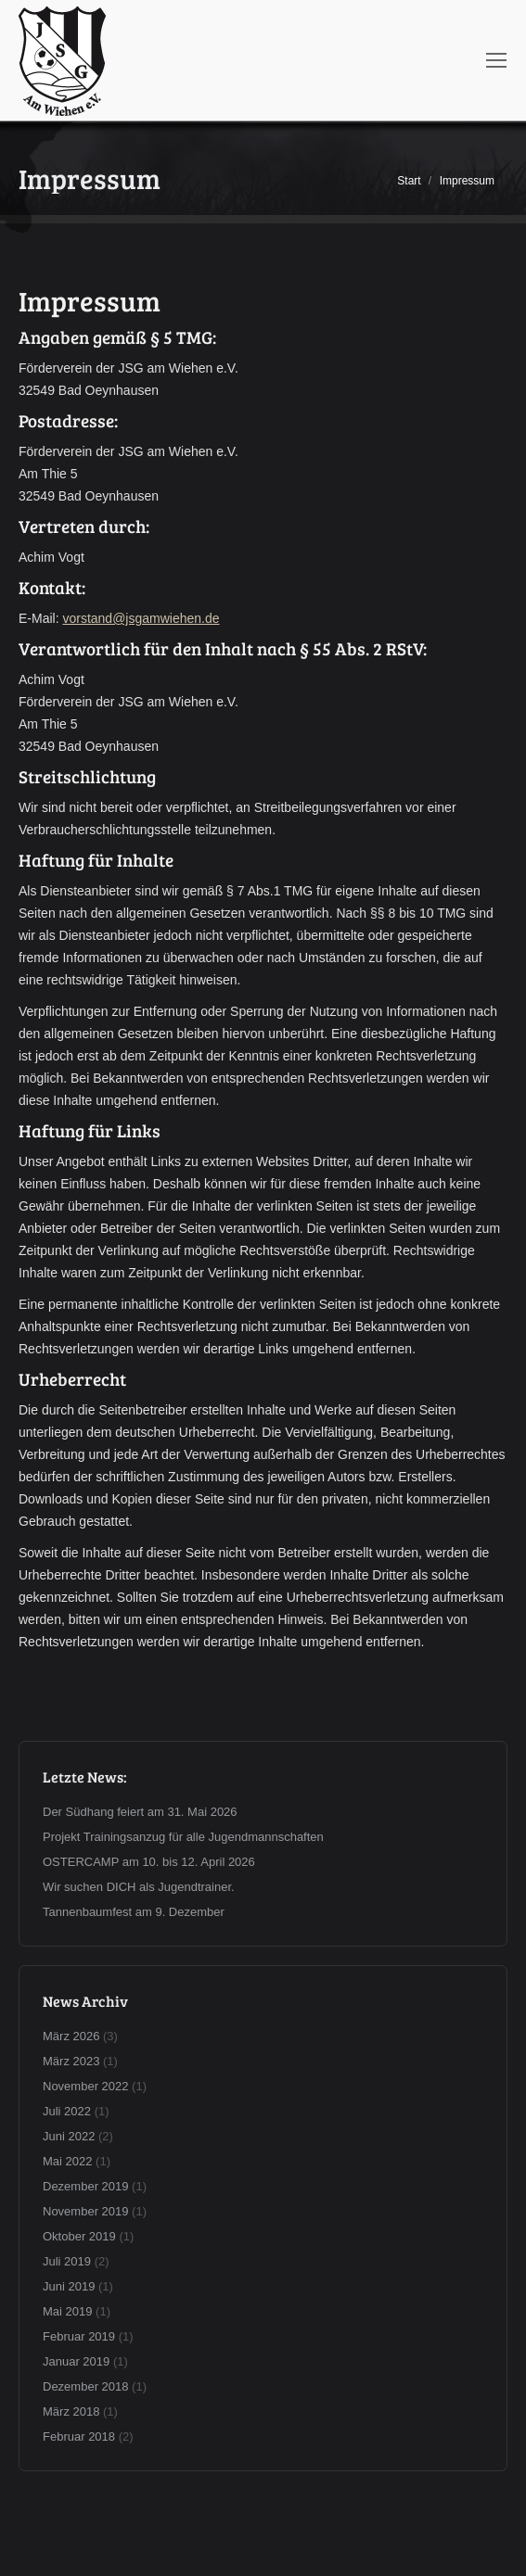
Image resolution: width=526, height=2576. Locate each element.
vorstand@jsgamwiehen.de (140, 618)
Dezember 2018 (86, 2386)
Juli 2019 (67, 2261)
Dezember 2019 (86, 2186)
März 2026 (71, 2036)
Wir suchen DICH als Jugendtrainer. (139, 1887)
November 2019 (86, 2211)
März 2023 (71, 2061)
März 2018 (71, 2411)
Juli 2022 (67, 2111)
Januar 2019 (76, 2361)
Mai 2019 (67, 2311)
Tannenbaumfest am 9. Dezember (134, 1912)
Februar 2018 (79, 2436)
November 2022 (86, 2086)
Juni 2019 (69, 2286)
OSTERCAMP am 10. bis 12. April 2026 (149, 1862)
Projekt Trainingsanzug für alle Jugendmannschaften (183, 1837)
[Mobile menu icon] (496, 60)
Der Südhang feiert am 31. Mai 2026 (140, 1812)
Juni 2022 (69, 2136)
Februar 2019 (79, 2336)
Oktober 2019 (79, 2236)
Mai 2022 (67, 2161)
